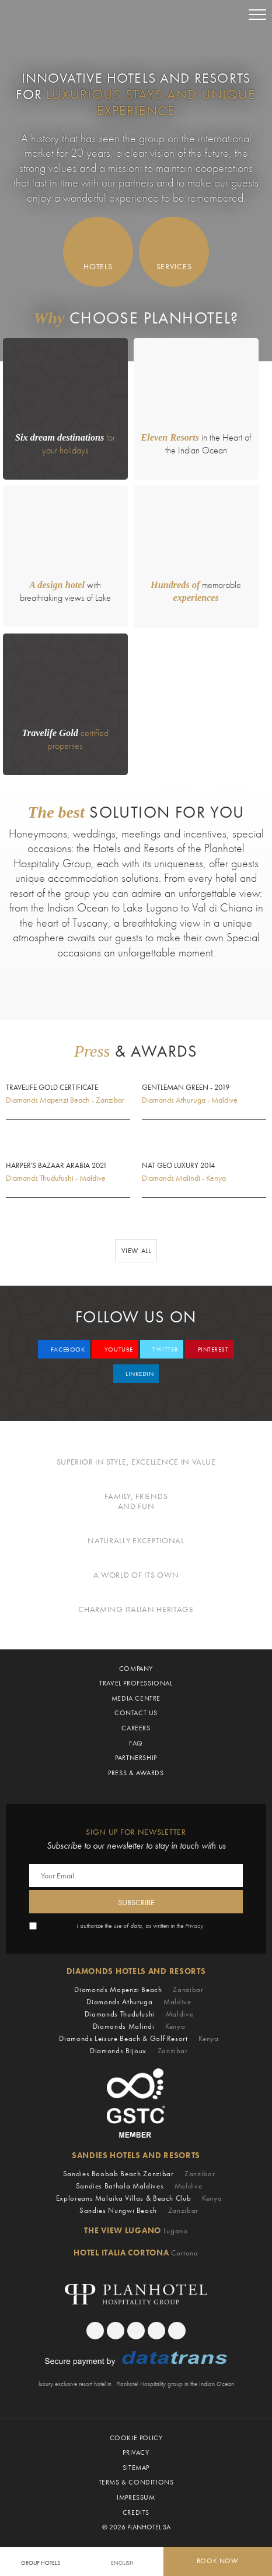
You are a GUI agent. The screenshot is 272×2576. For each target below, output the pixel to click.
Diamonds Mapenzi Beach (138, 1989)
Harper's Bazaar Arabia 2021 (56, 1165)
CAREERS (135, 1728)
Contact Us (136, 1713)
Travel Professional (135, 1683)
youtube (117, 1349)
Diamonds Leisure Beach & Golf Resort (138, 2038)
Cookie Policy (136, 2438)
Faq (136, 1743)
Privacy (194, 1926)
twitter (164, 1349)
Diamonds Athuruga (138, 2002)
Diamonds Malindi (139, 2026)
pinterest (212, 1349)
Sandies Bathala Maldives (139, 2186)
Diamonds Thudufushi (139, 2014)
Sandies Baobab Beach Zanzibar (139, 2174)
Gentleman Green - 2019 (185, 1087)
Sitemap (136, 2467)
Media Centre (136, 1698)
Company (136, 1668)
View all (136, 1250)
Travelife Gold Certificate (52, 1087)
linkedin (138, 1374)
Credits (136, 2512)
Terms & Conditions (136, 2482)
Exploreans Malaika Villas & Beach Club (139, 2198)
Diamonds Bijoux (139, 2051)
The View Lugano (135, 2230)
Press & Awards (135, 1773)
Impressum (136, 2497)
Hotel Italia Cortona (136, 2252)
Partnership (136, 1757)
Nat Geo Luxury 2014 (178, 1165)
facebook (66, 1349)
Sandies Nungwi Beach (138, 2210)
